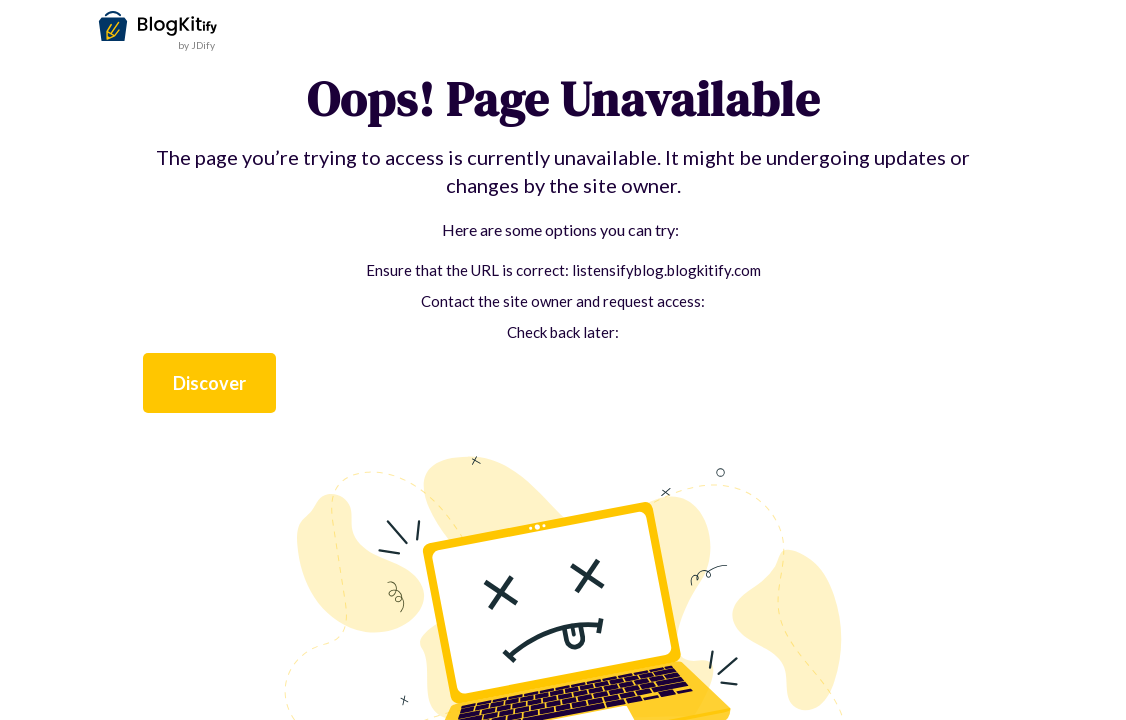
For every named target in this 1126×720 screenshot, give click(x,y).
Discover (209, 383)
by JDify (196, 45)
